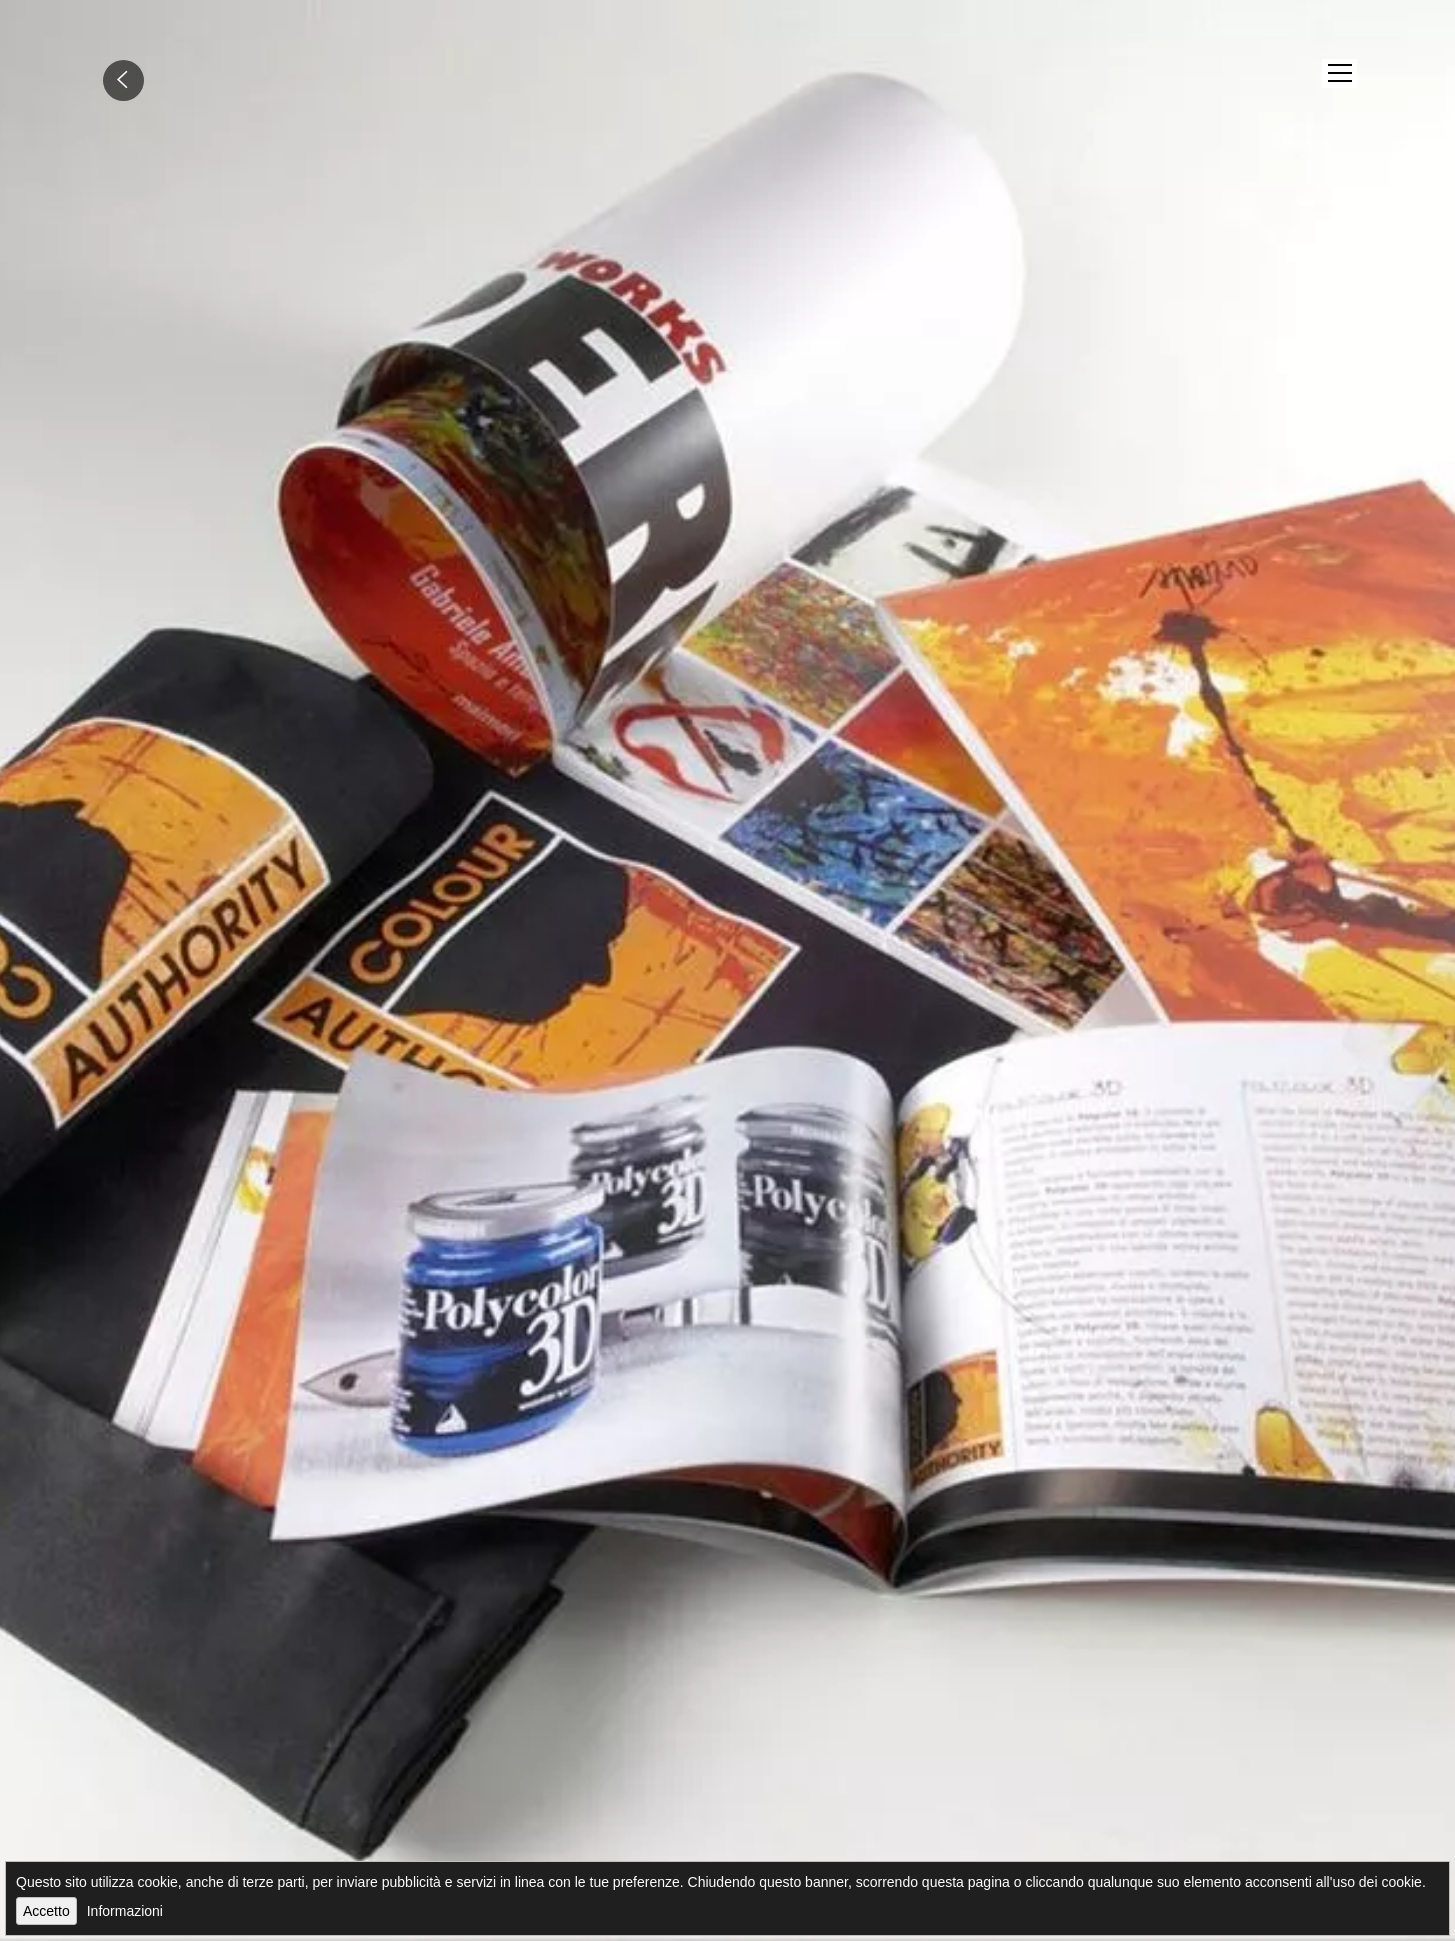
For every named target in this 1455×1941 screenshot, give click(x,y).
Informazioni (125, 1911)
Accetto (46, 1911)
